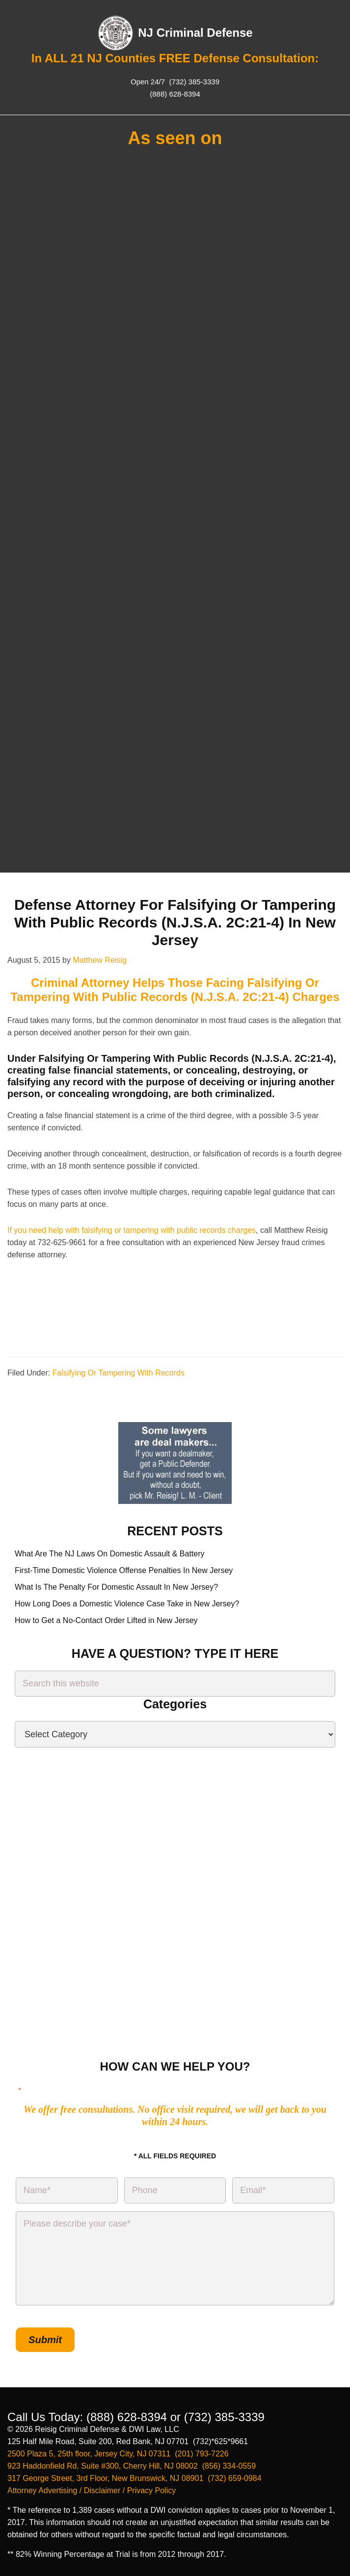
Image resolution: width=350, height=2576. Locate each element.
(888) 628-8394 (175, 94)
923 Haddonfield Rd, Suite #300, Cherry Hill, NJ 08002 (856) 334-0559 (131, 2466)
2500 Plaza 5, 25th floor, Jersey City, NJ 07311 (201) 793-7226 (118, 2454)
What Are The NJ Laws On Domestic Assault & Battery (110, 1554)
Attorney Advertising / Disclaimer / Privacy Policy (91, 2490)
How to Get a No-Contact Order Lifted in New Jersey (106, 1620)
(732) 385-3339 (193, 81)
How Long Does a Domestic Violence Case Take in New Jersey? (127, 1604)
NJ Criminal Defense (195, 32)
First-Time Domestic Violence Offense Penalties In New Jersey (124, 1570)
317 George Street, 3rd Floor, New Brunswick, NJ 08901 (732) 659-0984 (134, 2478)
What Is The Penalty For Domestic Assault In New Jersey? (116, 1587)
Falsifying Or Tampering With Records (119, 1373)
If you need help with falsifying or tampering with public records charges (131, 1230)
